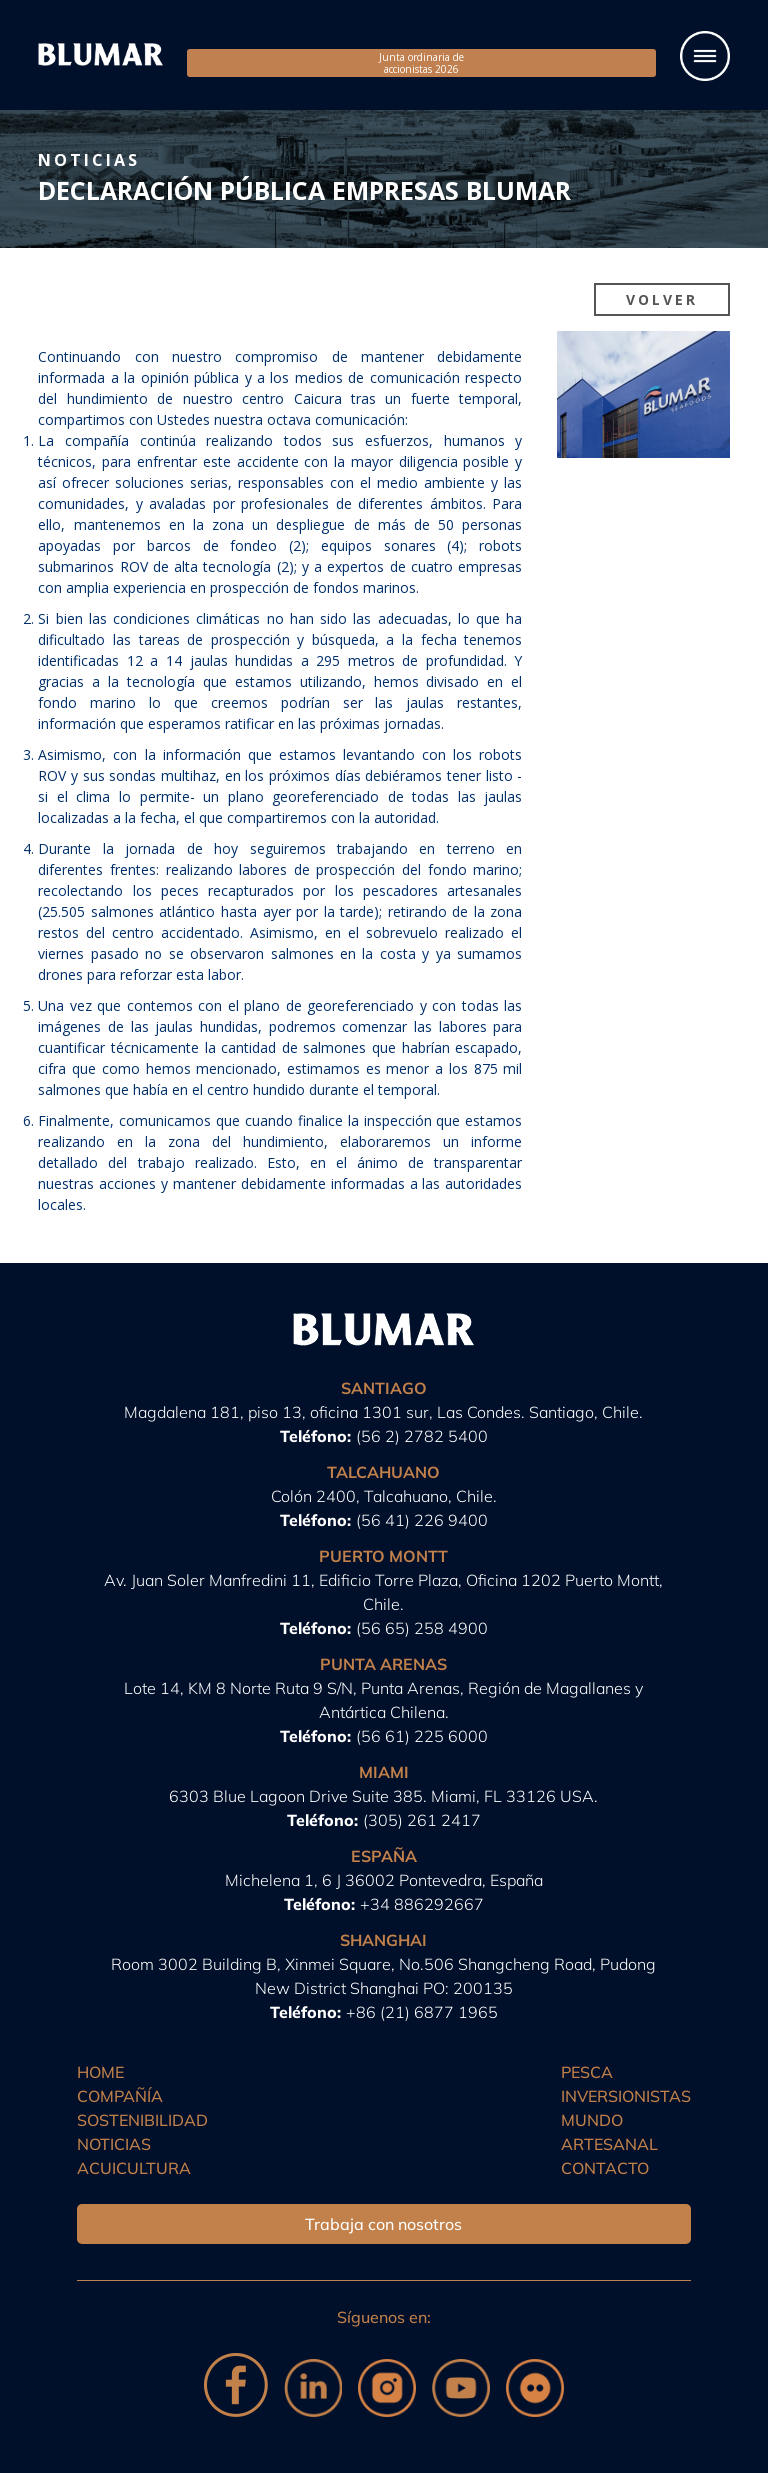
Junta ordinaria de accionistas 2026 (421, 63)
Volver (662, 299)
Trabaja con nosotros (383, 2224)
